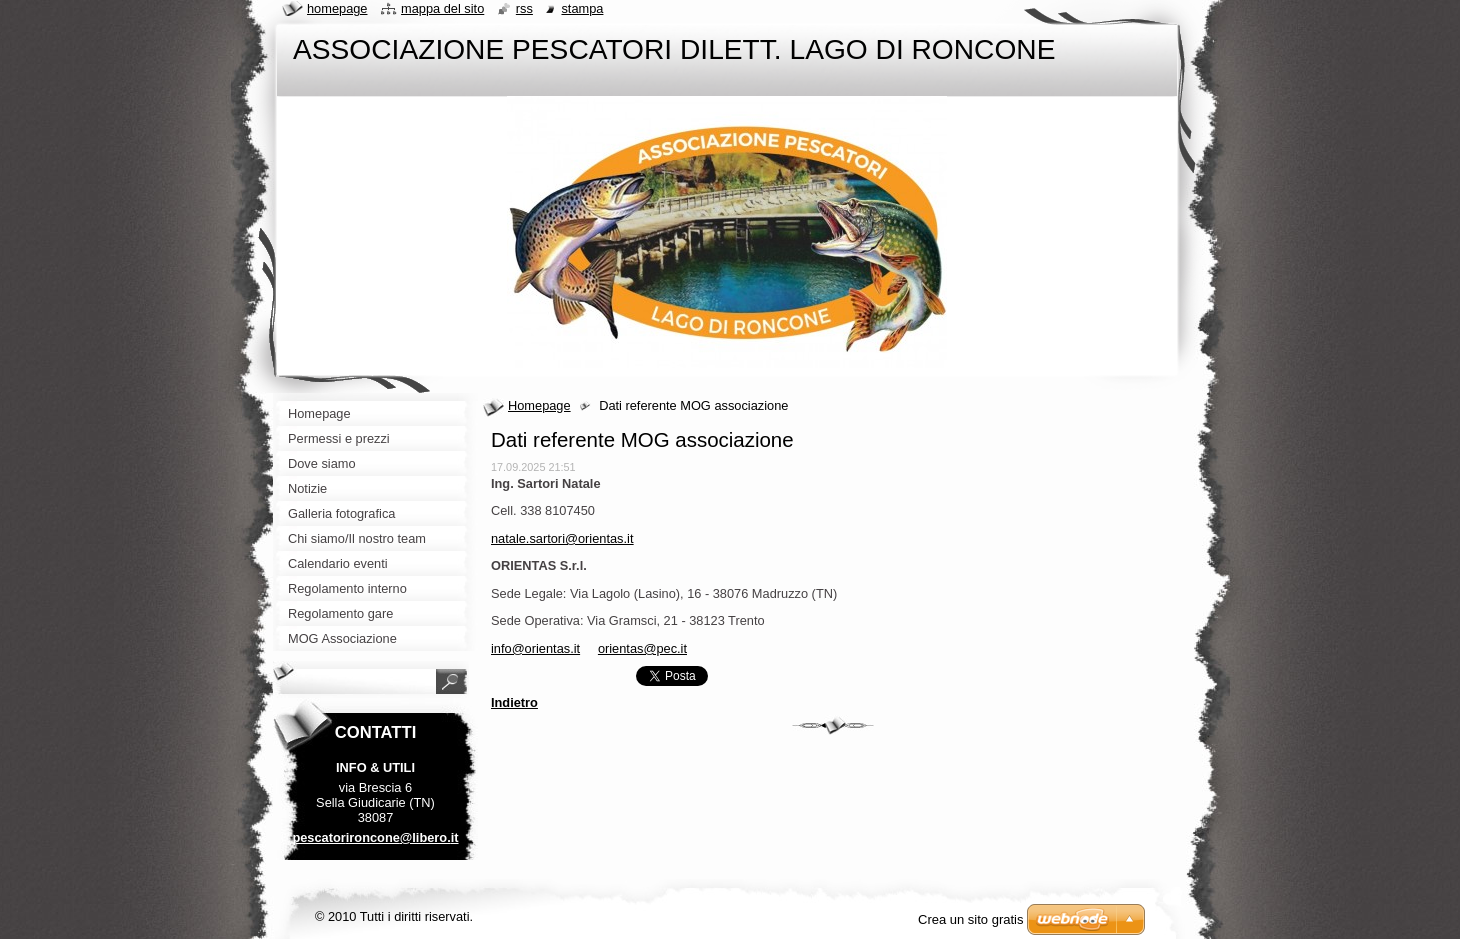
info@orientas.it (535, 648)
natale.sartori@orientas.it (562, 538)
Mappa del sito (442, 8)
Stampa (582, 8)
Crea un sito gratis (971, 919)
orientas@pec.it (642, 648)
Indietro (514, 702)
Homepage (539, 405)
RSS (524, 8)
